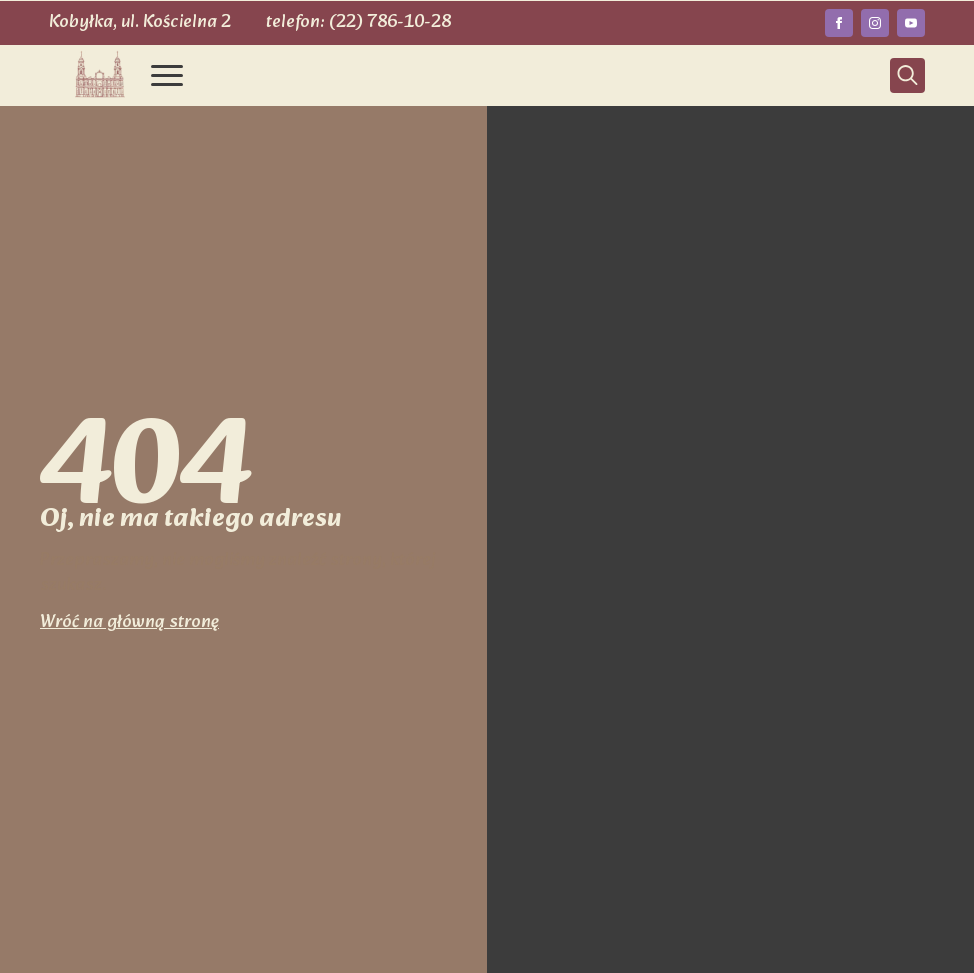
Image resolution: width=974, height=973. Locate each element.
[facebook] (839, 23)
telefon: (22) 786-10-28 (358, 22)
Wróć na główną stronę (129, 622)
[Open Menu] (167, 75)
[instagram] (875, 23)
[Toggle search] (907, 75)
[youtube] (911, 23)
